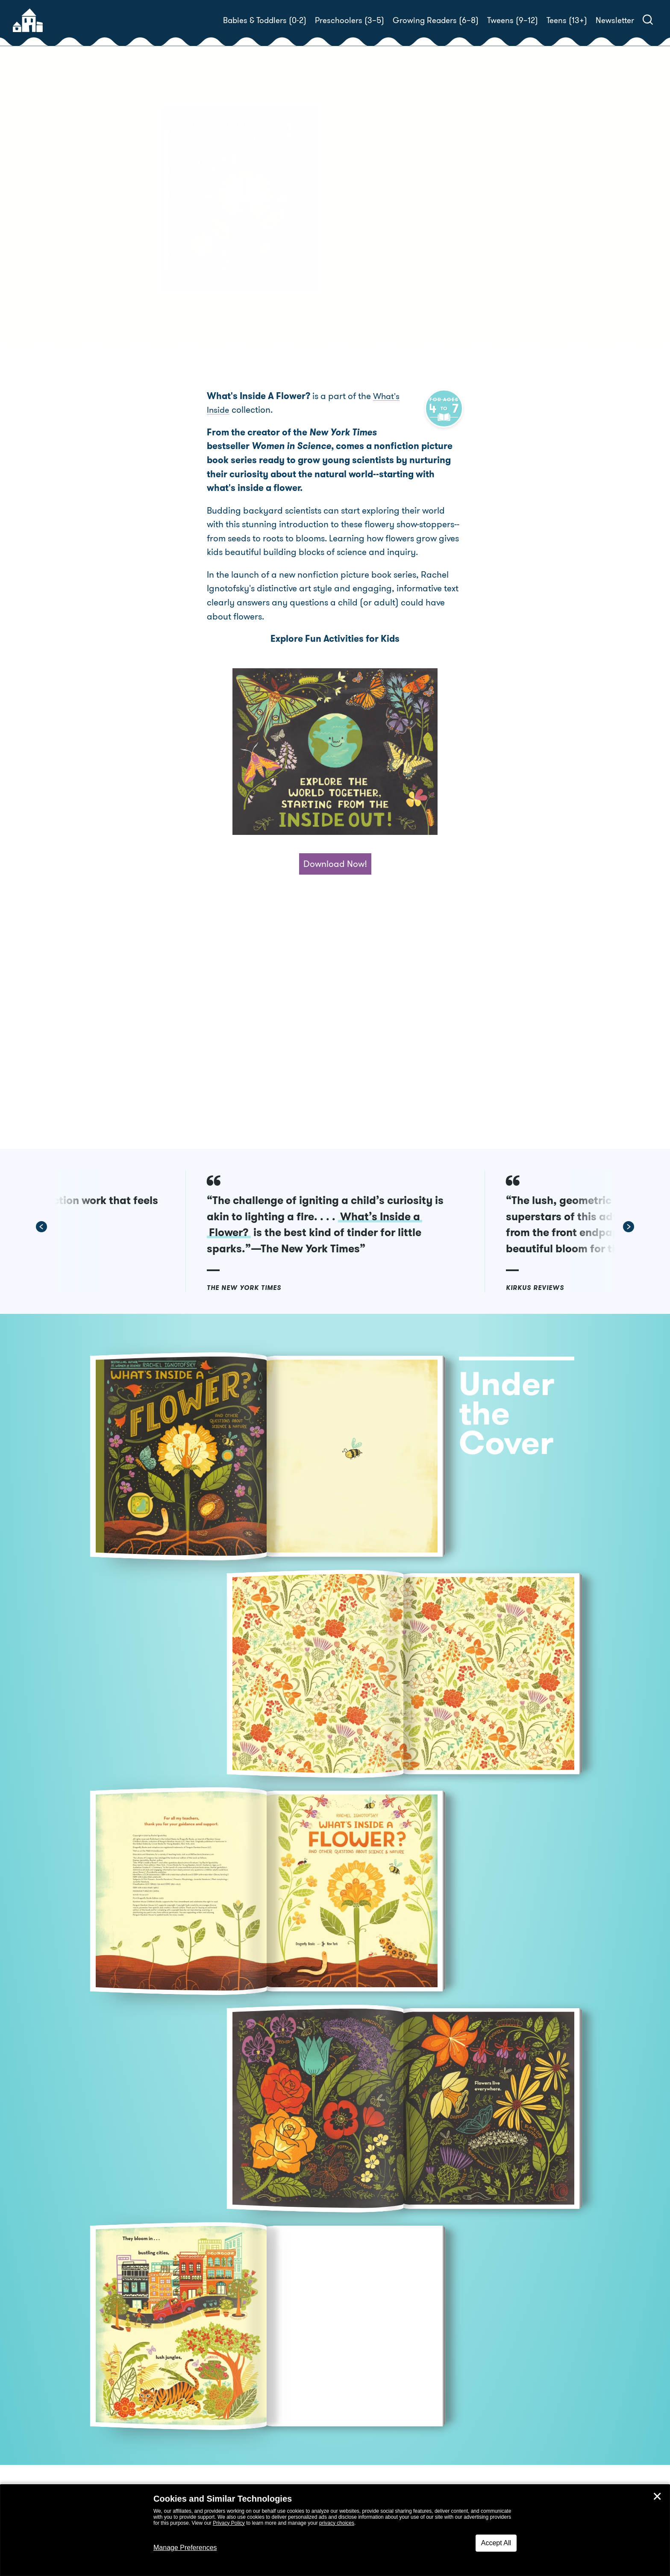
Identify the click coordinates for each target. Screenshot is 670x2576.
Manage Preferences (185, 2547)
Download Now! (335, 867)
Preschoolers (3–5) (349, 20)
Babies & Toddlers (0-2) (264, 20)
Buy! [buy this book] (362, 272)
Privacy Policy (229, 2523)
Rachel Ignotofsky (405, 242)
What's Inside (399, 400)
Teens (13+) (567, 20)
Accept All (496, 2543)
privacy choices (336, 2523)
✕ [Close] (657, 2496)
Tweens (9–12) (512, 20)
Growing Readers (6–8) (436, 20)
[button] (121, 1230)
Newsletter (615, 20)
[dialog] (335, 2530)
